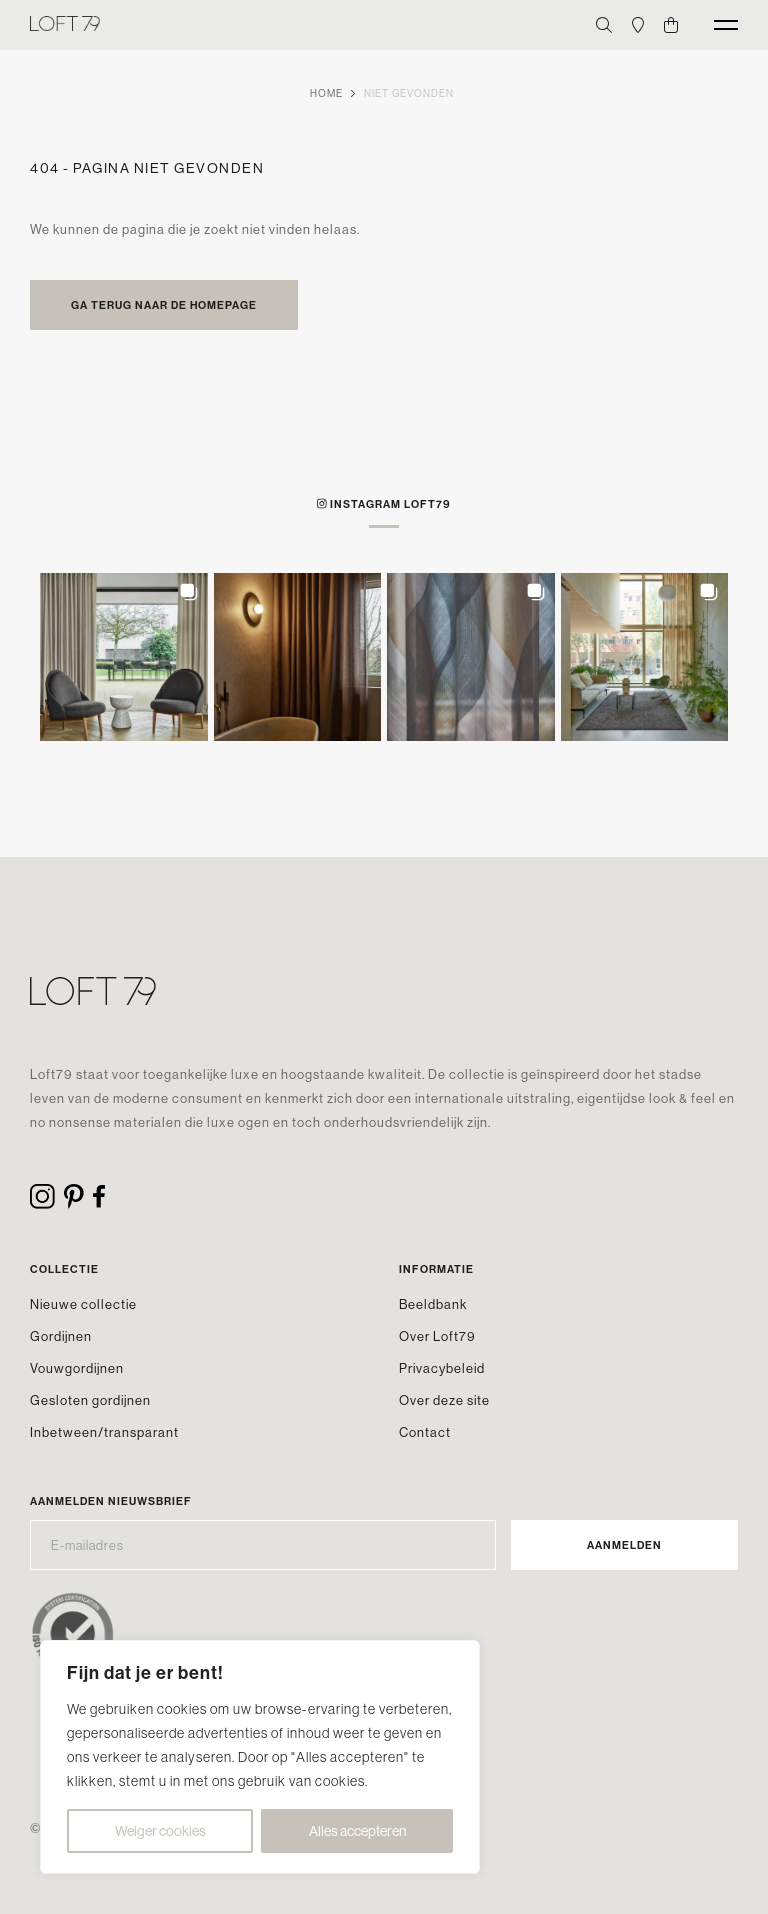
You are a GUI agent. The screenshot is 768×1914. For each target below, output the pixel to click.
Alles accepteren (357, 1831)
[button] (124, 657)
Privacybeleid (442, 1368)
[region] (260, 1757)
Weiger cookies (160, 1831)
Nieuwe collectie (83, 1304)
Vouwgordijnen (77, 1368)
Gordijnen (61, 1336)
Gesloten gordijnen (90, 1400)
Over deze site (444, 1400)
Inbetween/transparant (104, 1432)
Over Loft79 (437, 1336)
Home (326, 93)
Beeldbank (433, 1304)
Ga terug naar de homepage (164, 305)
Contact (425, 1432)
